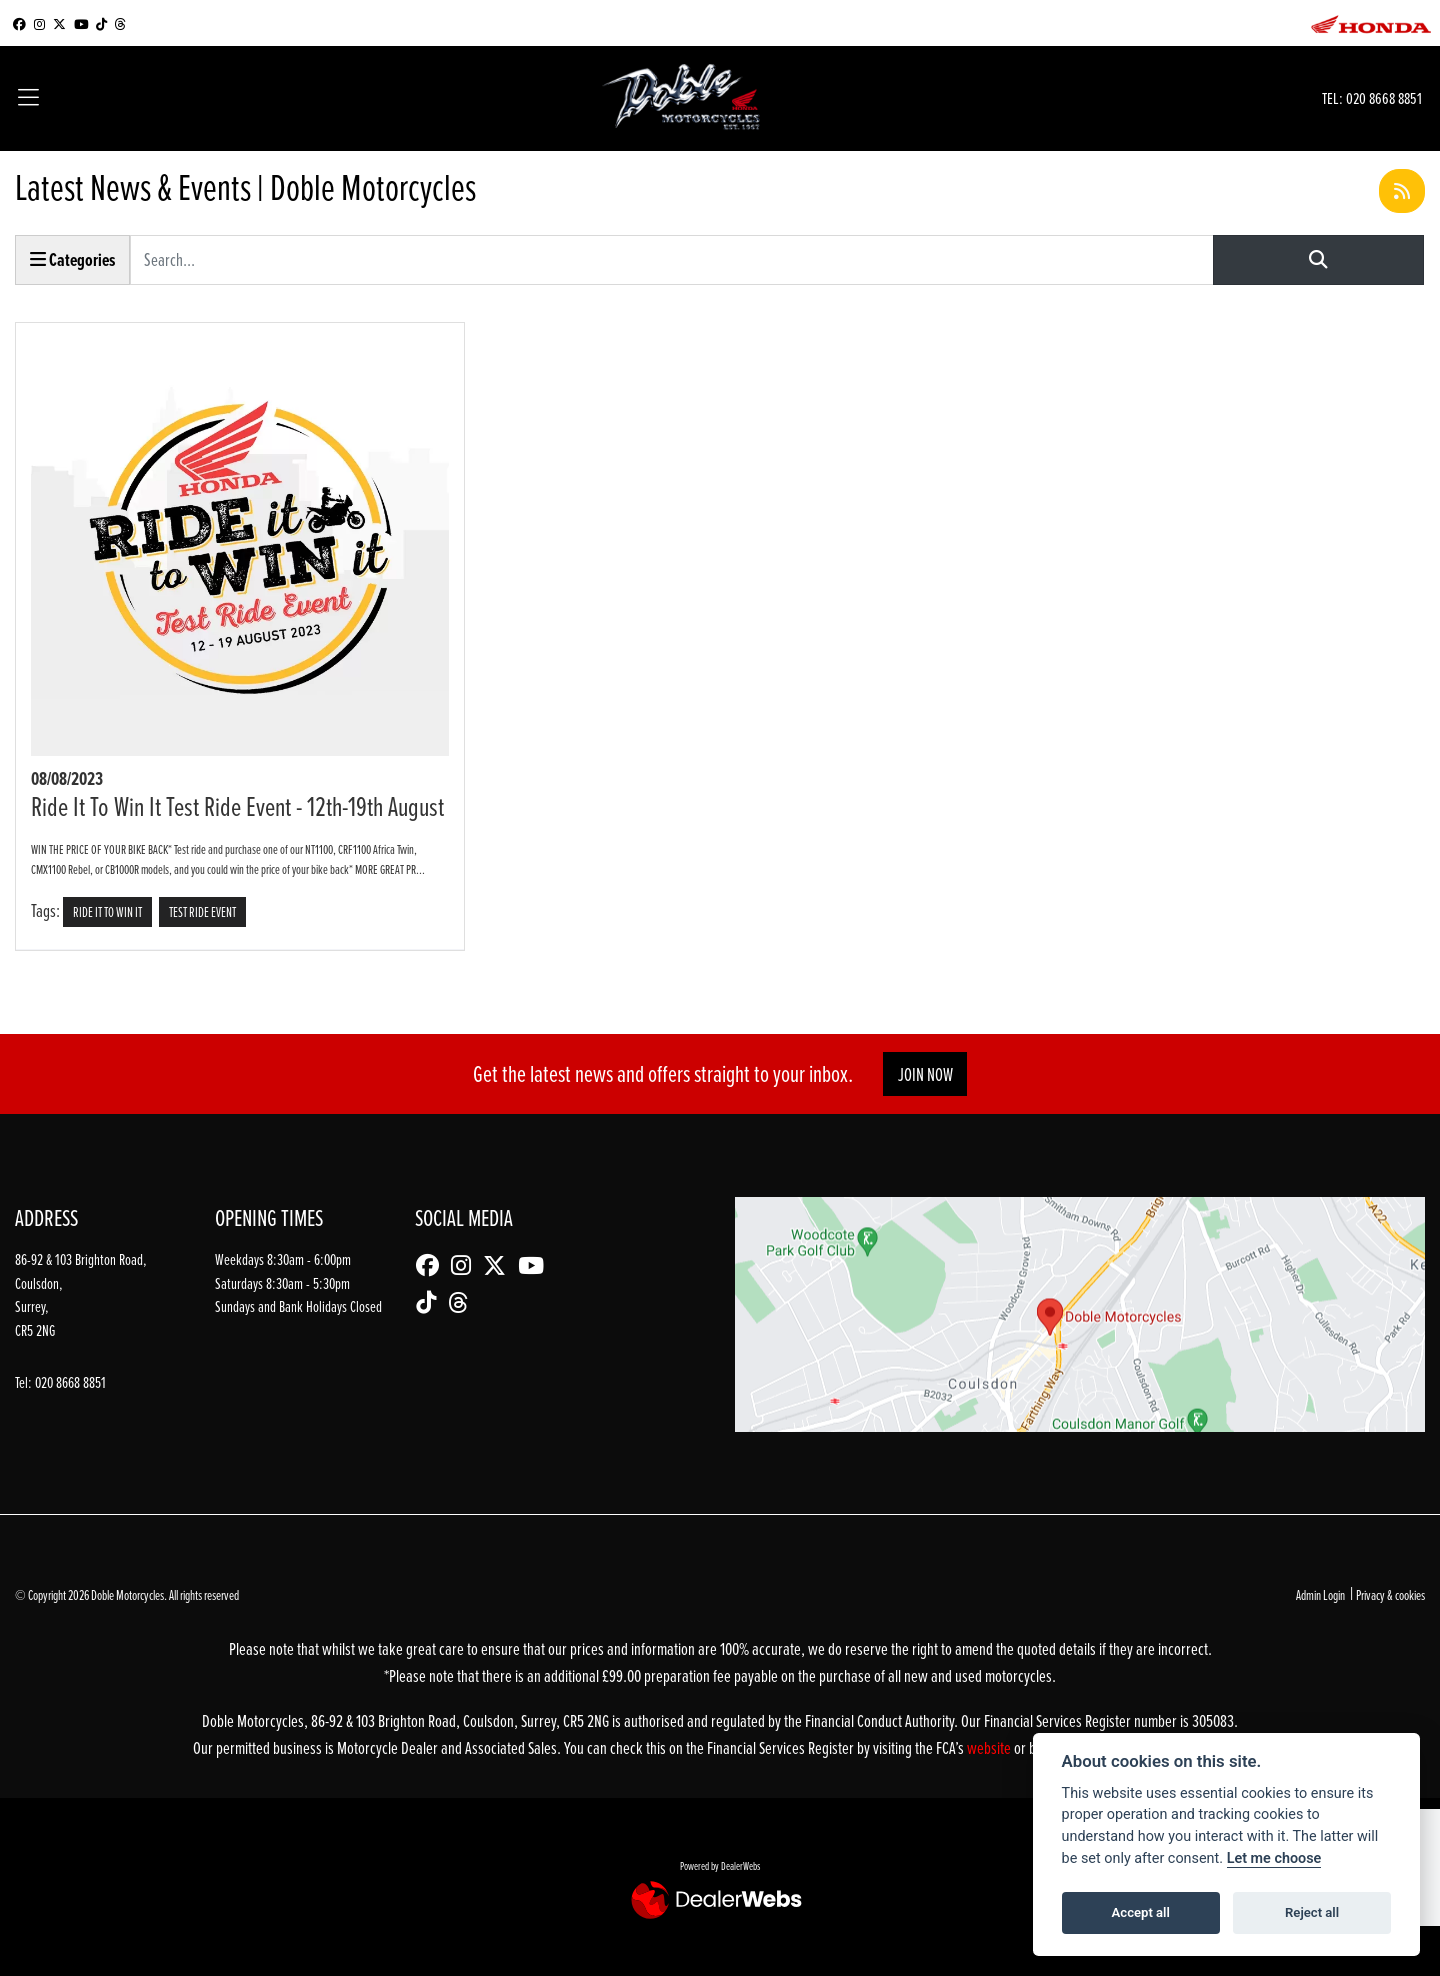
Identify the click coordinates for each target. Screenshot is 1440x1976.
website (990, 1747)
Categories (72, 259)
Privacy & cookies (1390, 1594)
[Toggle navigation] (28, 99)
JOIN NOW (925, 1074)
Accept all (1141, 1912)
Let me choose (1274, 1858)
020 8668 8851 (1384, 97)
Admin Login (1320, 1594)
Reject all (1312, 1912)
